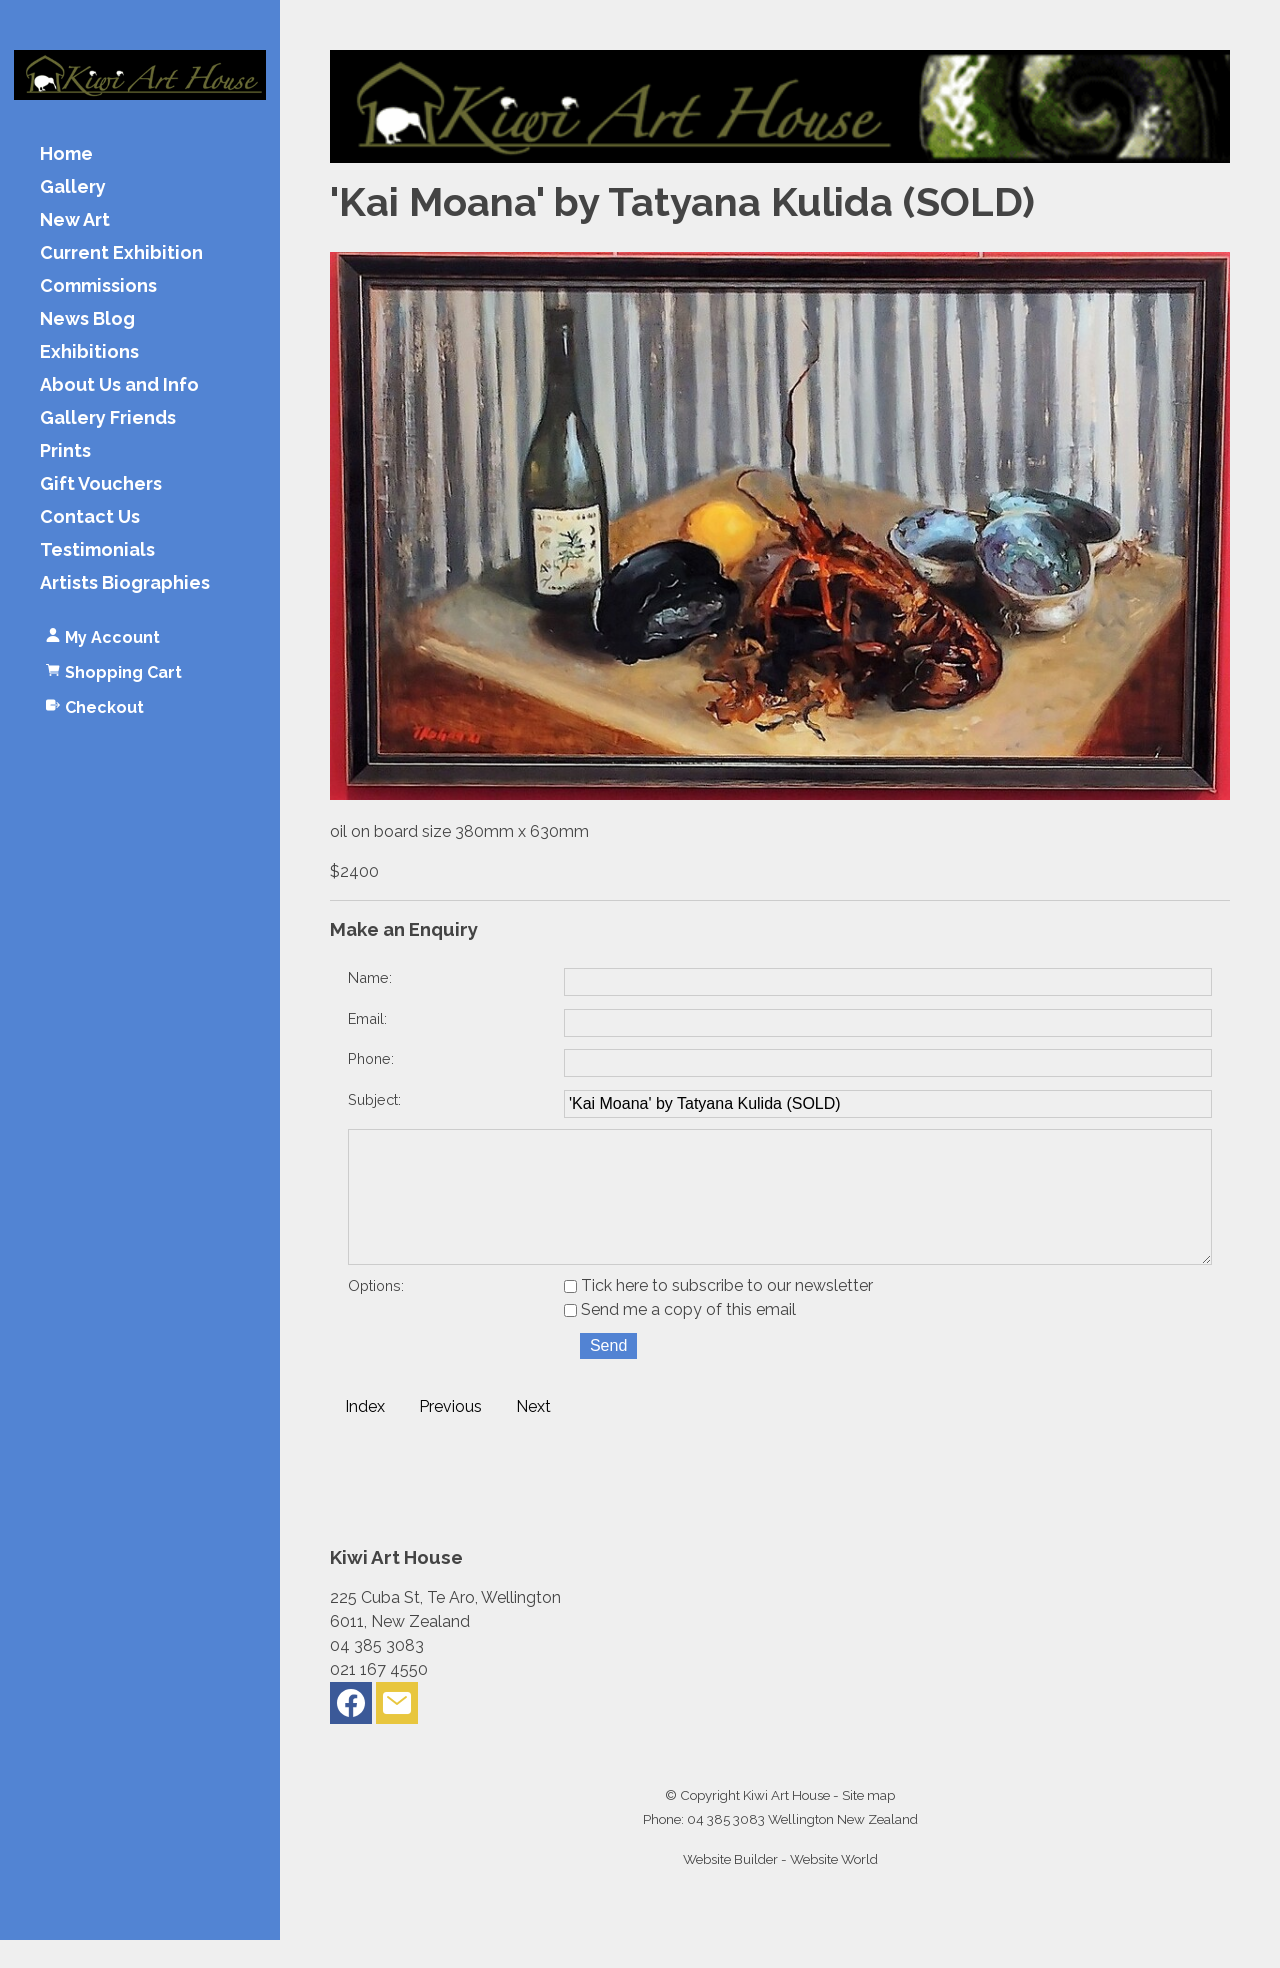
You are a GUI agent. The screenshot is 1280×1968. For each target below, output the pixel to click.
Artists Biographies (125, 583)
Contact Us (90, 517)
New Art (75, 220)
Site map (868, 1823)
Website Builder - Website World (780, 1887)
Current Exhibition (121, 253)
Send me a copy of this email (680, 1337)
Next (533, 1434)
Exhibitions (89, 352)
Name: (370, 977)
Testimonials (97, 550)
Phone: (371, 1058)
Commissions (98, 286)
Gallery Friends (108, 418)
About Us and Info (119, 385)
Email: (367, 1018)
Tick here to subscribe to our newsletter (718, 1313)
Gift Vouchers (101, 484)
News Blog (87, 319)
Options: (376, 1313)
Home (66, 154)
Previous (450, 1434)
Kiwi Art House (786, 1823)
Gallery (73, 187)
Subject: (374, 1099)
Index (365, 1434)
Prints (65, 451)
